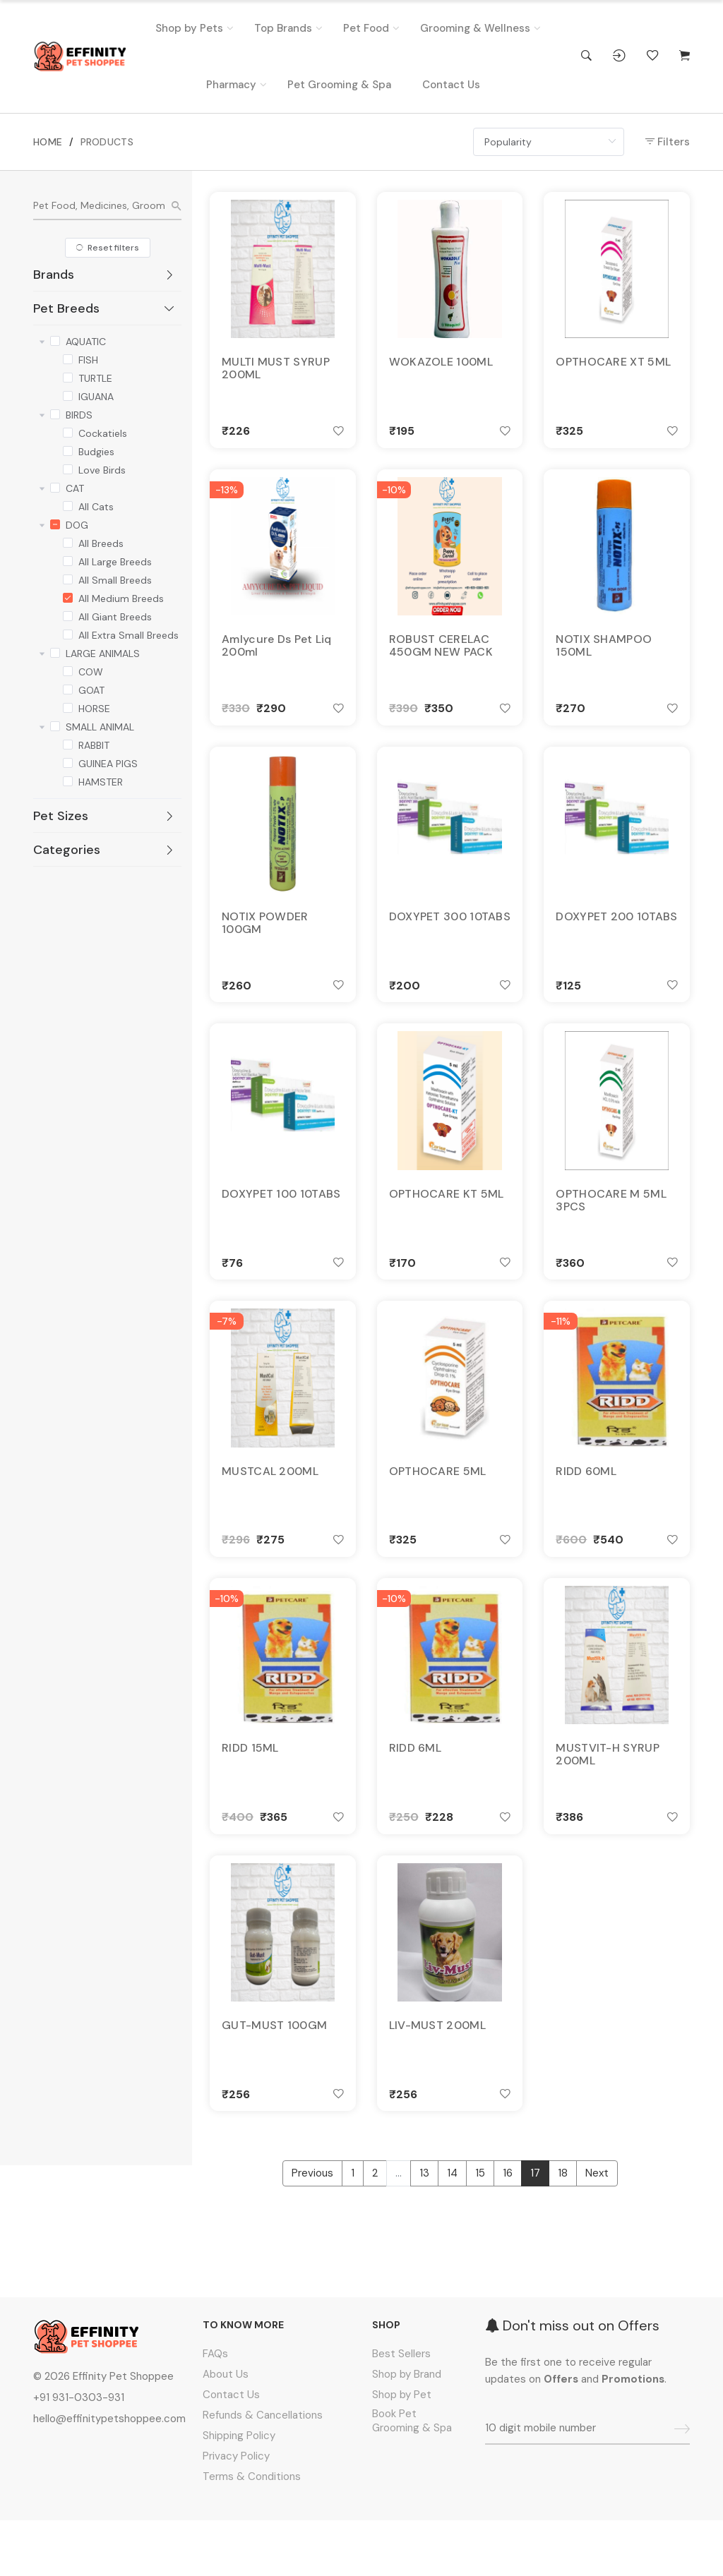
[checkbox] (55, 339)
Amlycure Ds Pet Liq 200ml (277, 657)
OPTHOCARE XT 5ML (613, 365)
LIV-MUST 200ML (437, 2080)
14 (452, 2234)
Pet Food (366, 28)
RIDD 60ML (586, 1508)
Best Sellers (401, 2409)
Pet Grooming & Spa (339, 85)
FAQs (215, 2409)
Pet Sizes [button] (104, 815)
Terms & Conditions (252, 2532)
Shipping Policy (239, 2491)
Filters (667, 142)
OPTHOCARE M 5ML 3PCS (611, 1228)
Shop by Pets (189, 28)
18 (563, 2234)
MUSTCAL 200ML (270, 1508)
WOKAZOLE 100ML (441, 365)
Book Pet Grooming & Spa (412, 2476)
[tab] (107, 274)
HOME (47, 142)
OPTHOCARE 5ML (437, 1508)
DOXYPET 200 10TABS (616, 936)
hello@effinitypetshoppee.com (109, 2474)
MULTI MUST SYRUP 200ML (276, 371)
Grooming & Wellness (475, 28)
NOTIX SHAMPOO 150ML (604, 657)
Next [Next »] (597, 2234)
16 (508, 2234)
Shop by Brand (406, 2430)
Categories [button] (104, 849)
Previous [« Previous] (312, 2234)
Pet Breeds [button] (104, 308)
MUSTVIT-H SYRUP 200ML (607, 1800)
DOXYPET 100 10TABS (281, 1222)
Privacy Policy (236, 2512)
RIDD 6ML (415, 1794)
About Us (226, 2430)
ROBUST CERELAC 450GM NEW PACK (441, 657)
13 (424, 2234)
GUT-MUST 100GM (274, 2080)
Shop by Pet (401, 2450)
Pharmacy (231, 85)
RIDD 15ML (250, 1794)
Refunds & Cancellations (263, 2471)
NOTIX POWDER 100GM (265, 943)
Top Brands (283, 28)
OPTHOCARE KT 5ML (446, 1222)
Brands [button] (104, 274)
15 (480, 2234)
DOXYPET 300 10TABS (449, 936)
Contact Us (451, 85)
